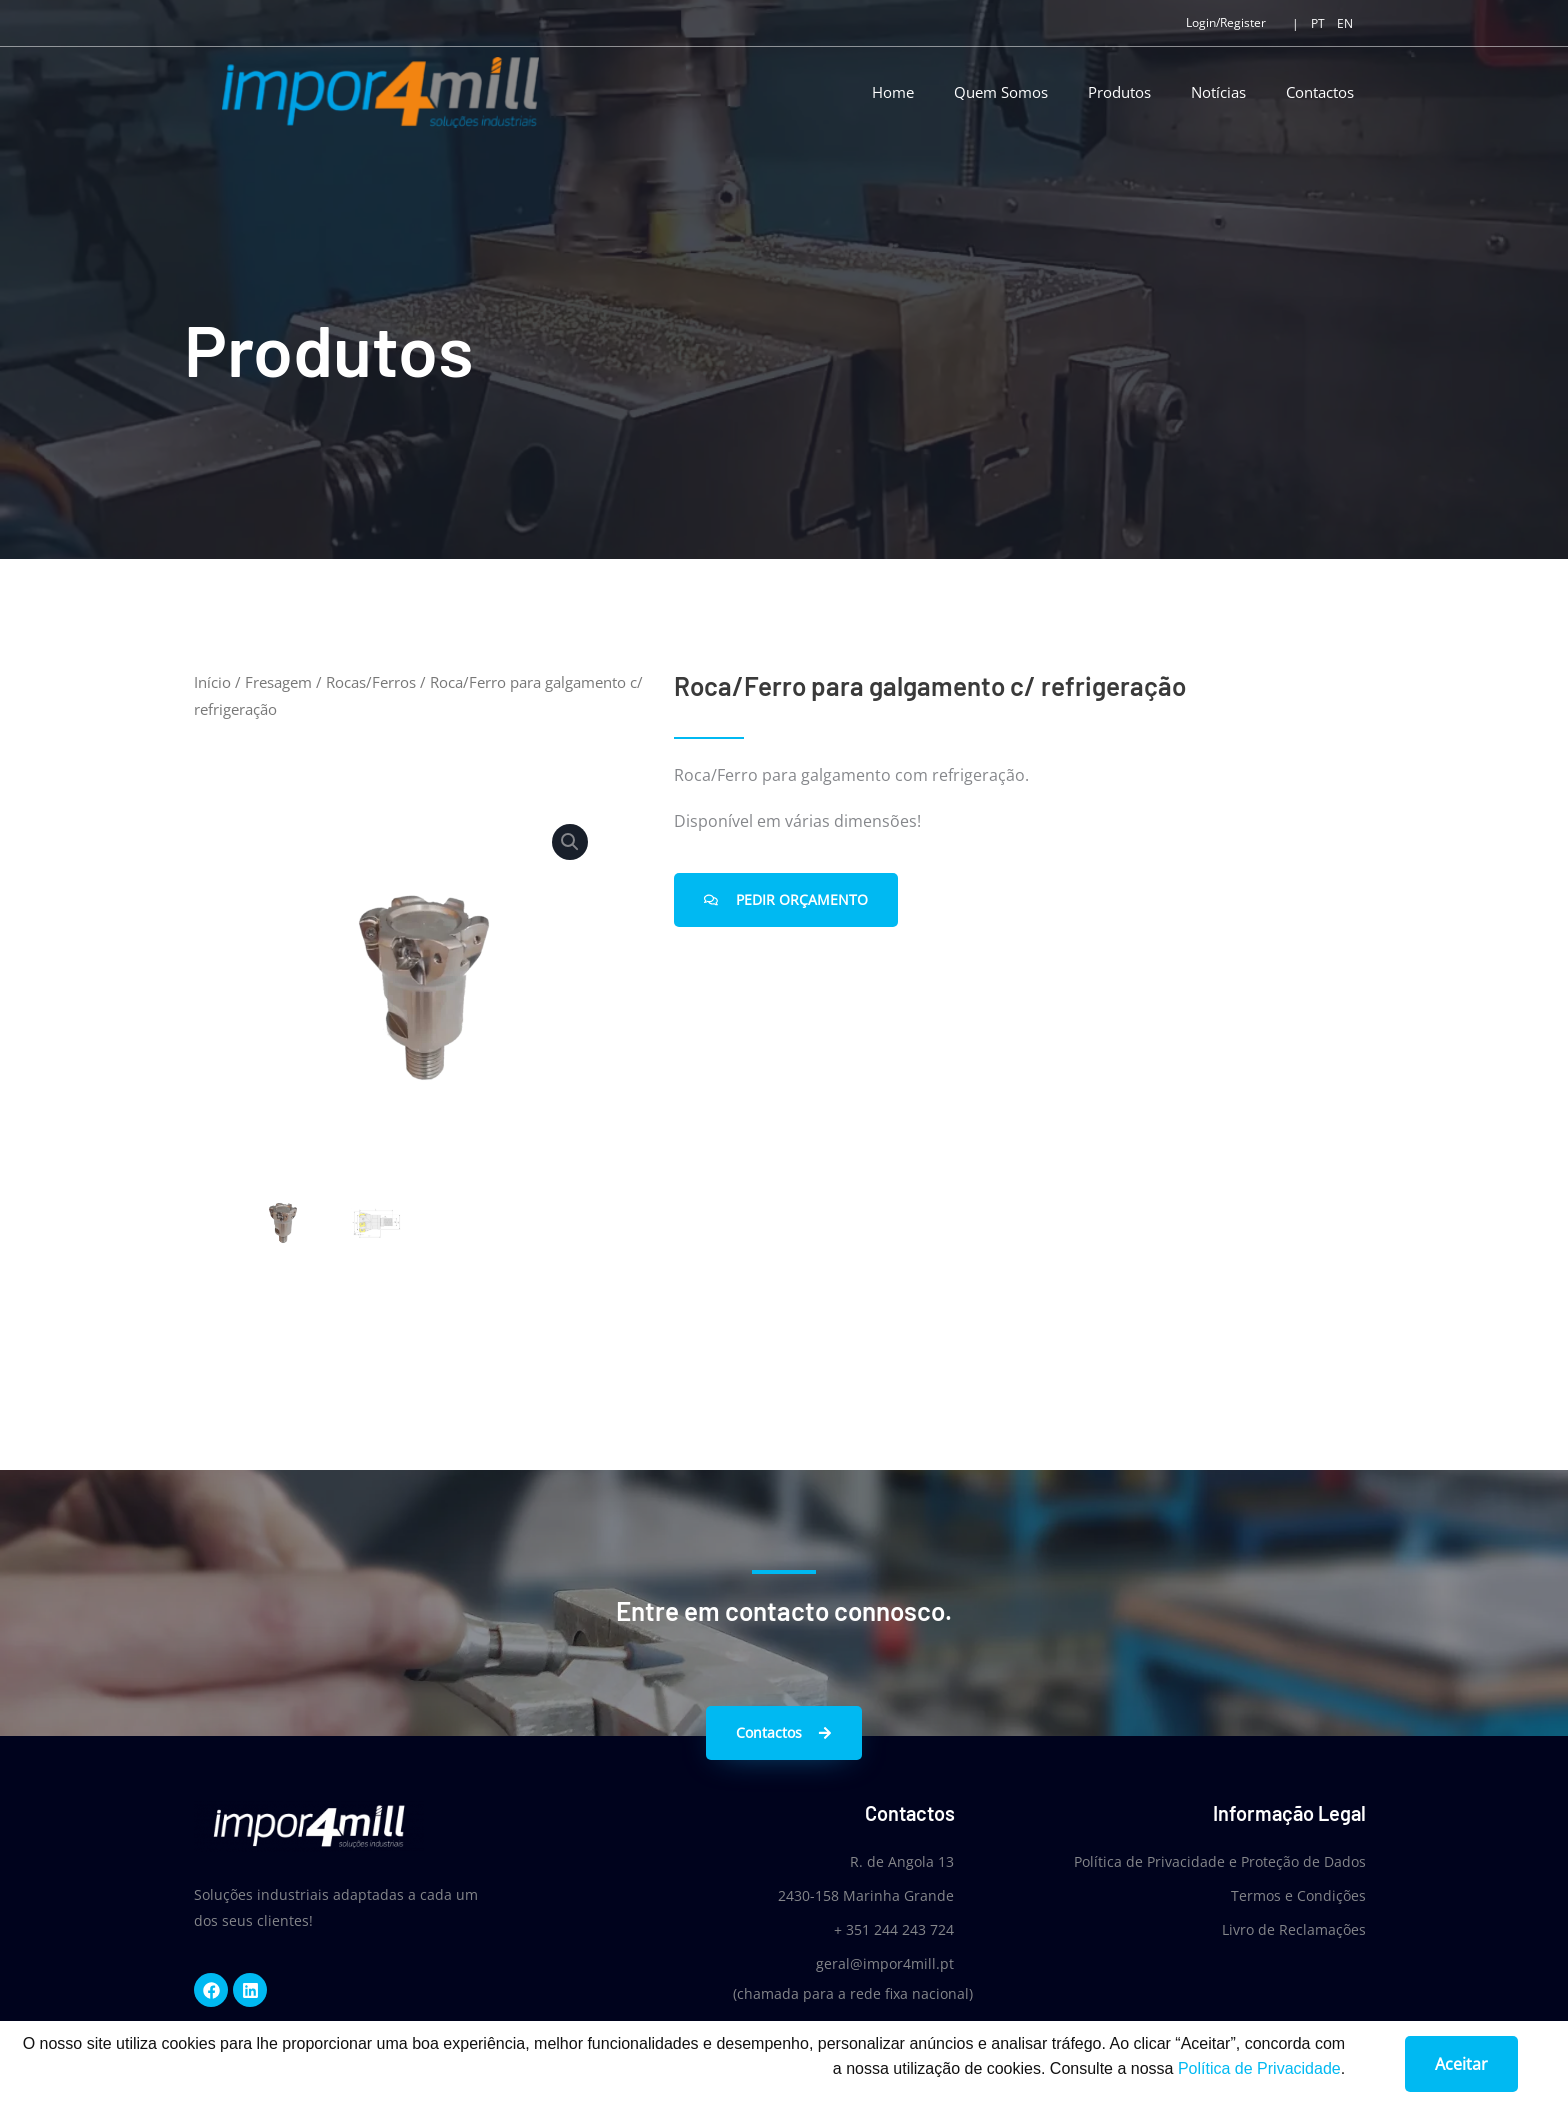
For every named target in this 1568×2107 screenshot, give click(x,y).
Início (212, 682)
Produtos (1119, 92)
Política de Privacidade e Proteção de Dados (1220, 1861)
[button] (570, 842)
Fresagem (278, 682)
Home (893, 92)
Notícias (1218, 92)
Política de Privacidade (1259, 2076)
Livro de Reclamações (1294, 1929)
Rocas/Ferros (371, 682)
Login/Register (1226, 22)
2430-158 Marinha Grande (865, 1895)
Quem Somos (1001, 92)
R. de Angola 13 (901, 1861)
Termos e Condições (1298, 1895)
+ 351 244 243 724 (893, 1929)
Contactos (1320, 92)
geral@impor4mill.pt (884, 1963)
